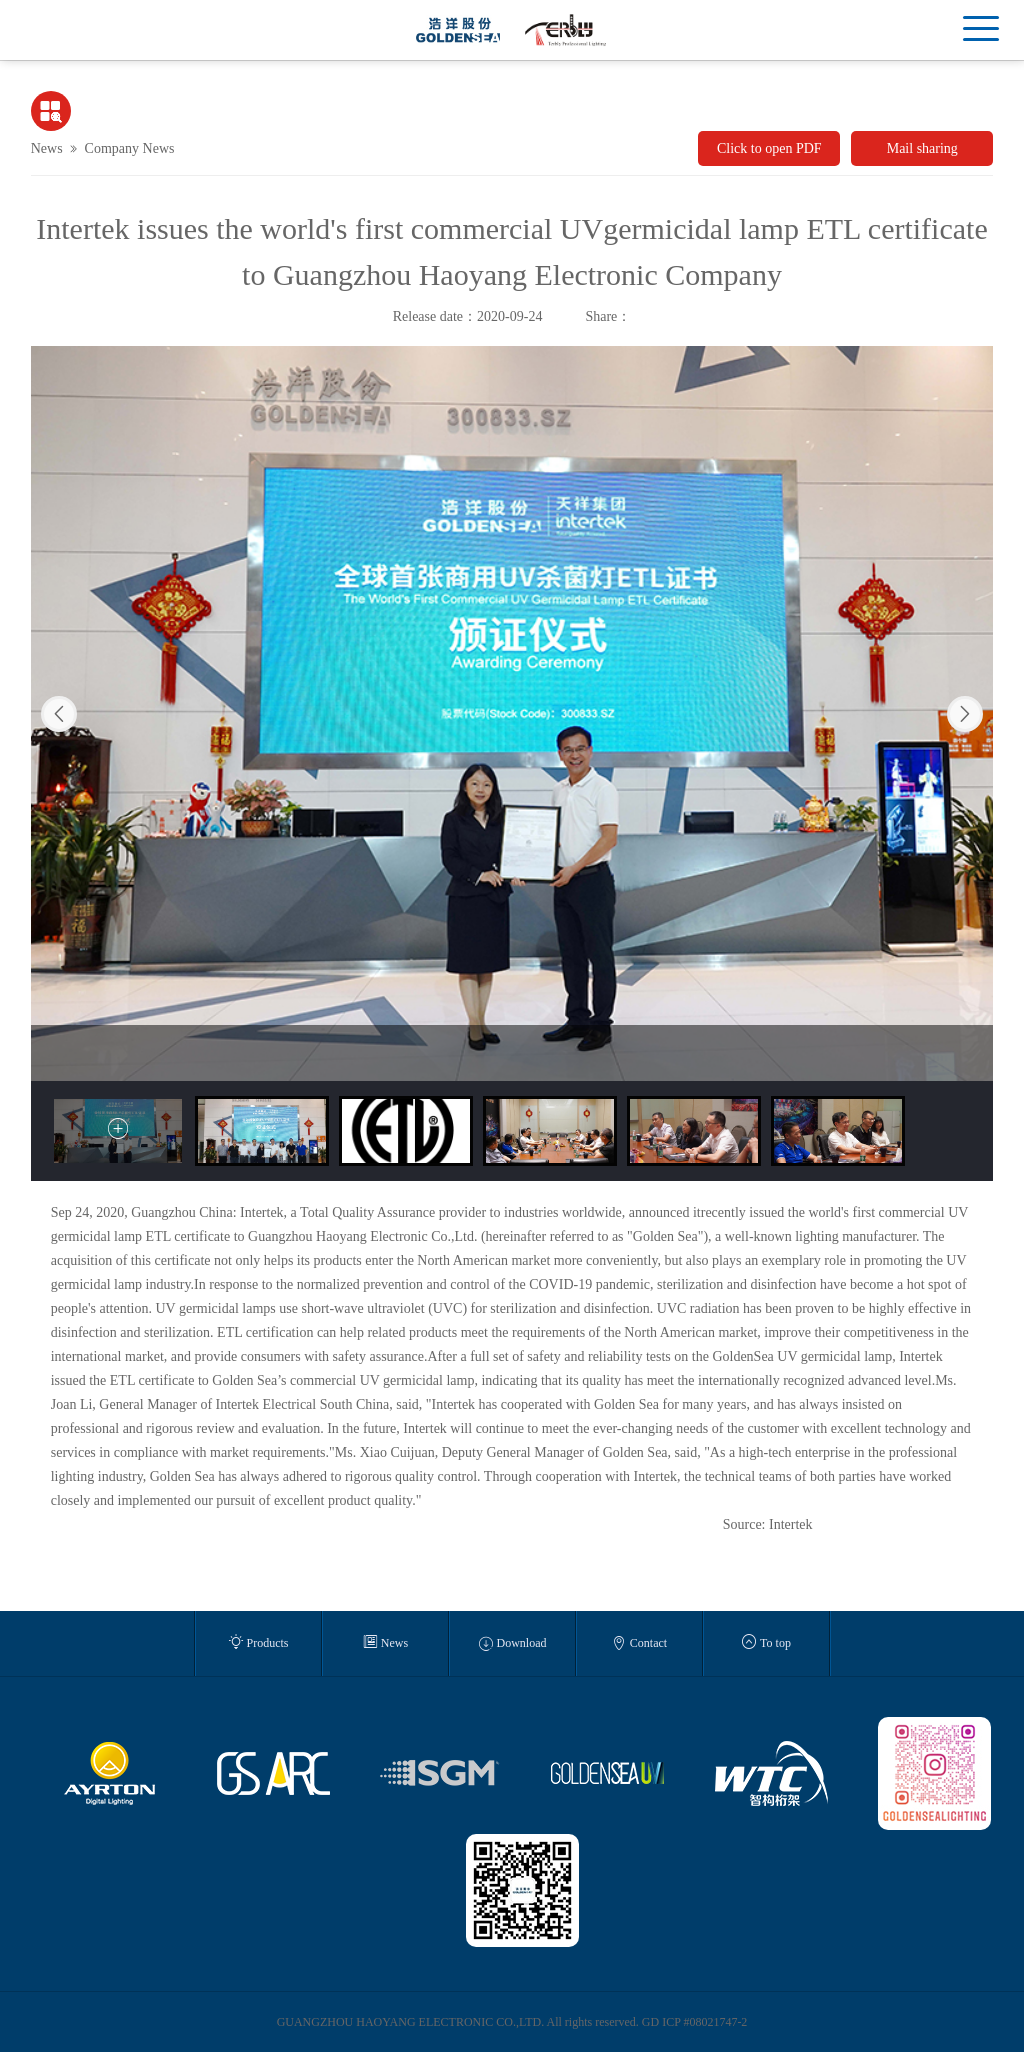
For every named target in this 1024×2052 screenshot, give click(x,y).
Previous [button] (59, 714)
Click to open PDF (769, 148)
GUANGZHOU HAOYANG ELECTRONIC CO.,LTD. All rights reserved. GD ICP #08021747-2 (512, 2022)
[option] (512, 713)
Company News (130, 148)
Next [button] (965, 714)
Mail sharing (922, 148)
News (47, 148)
